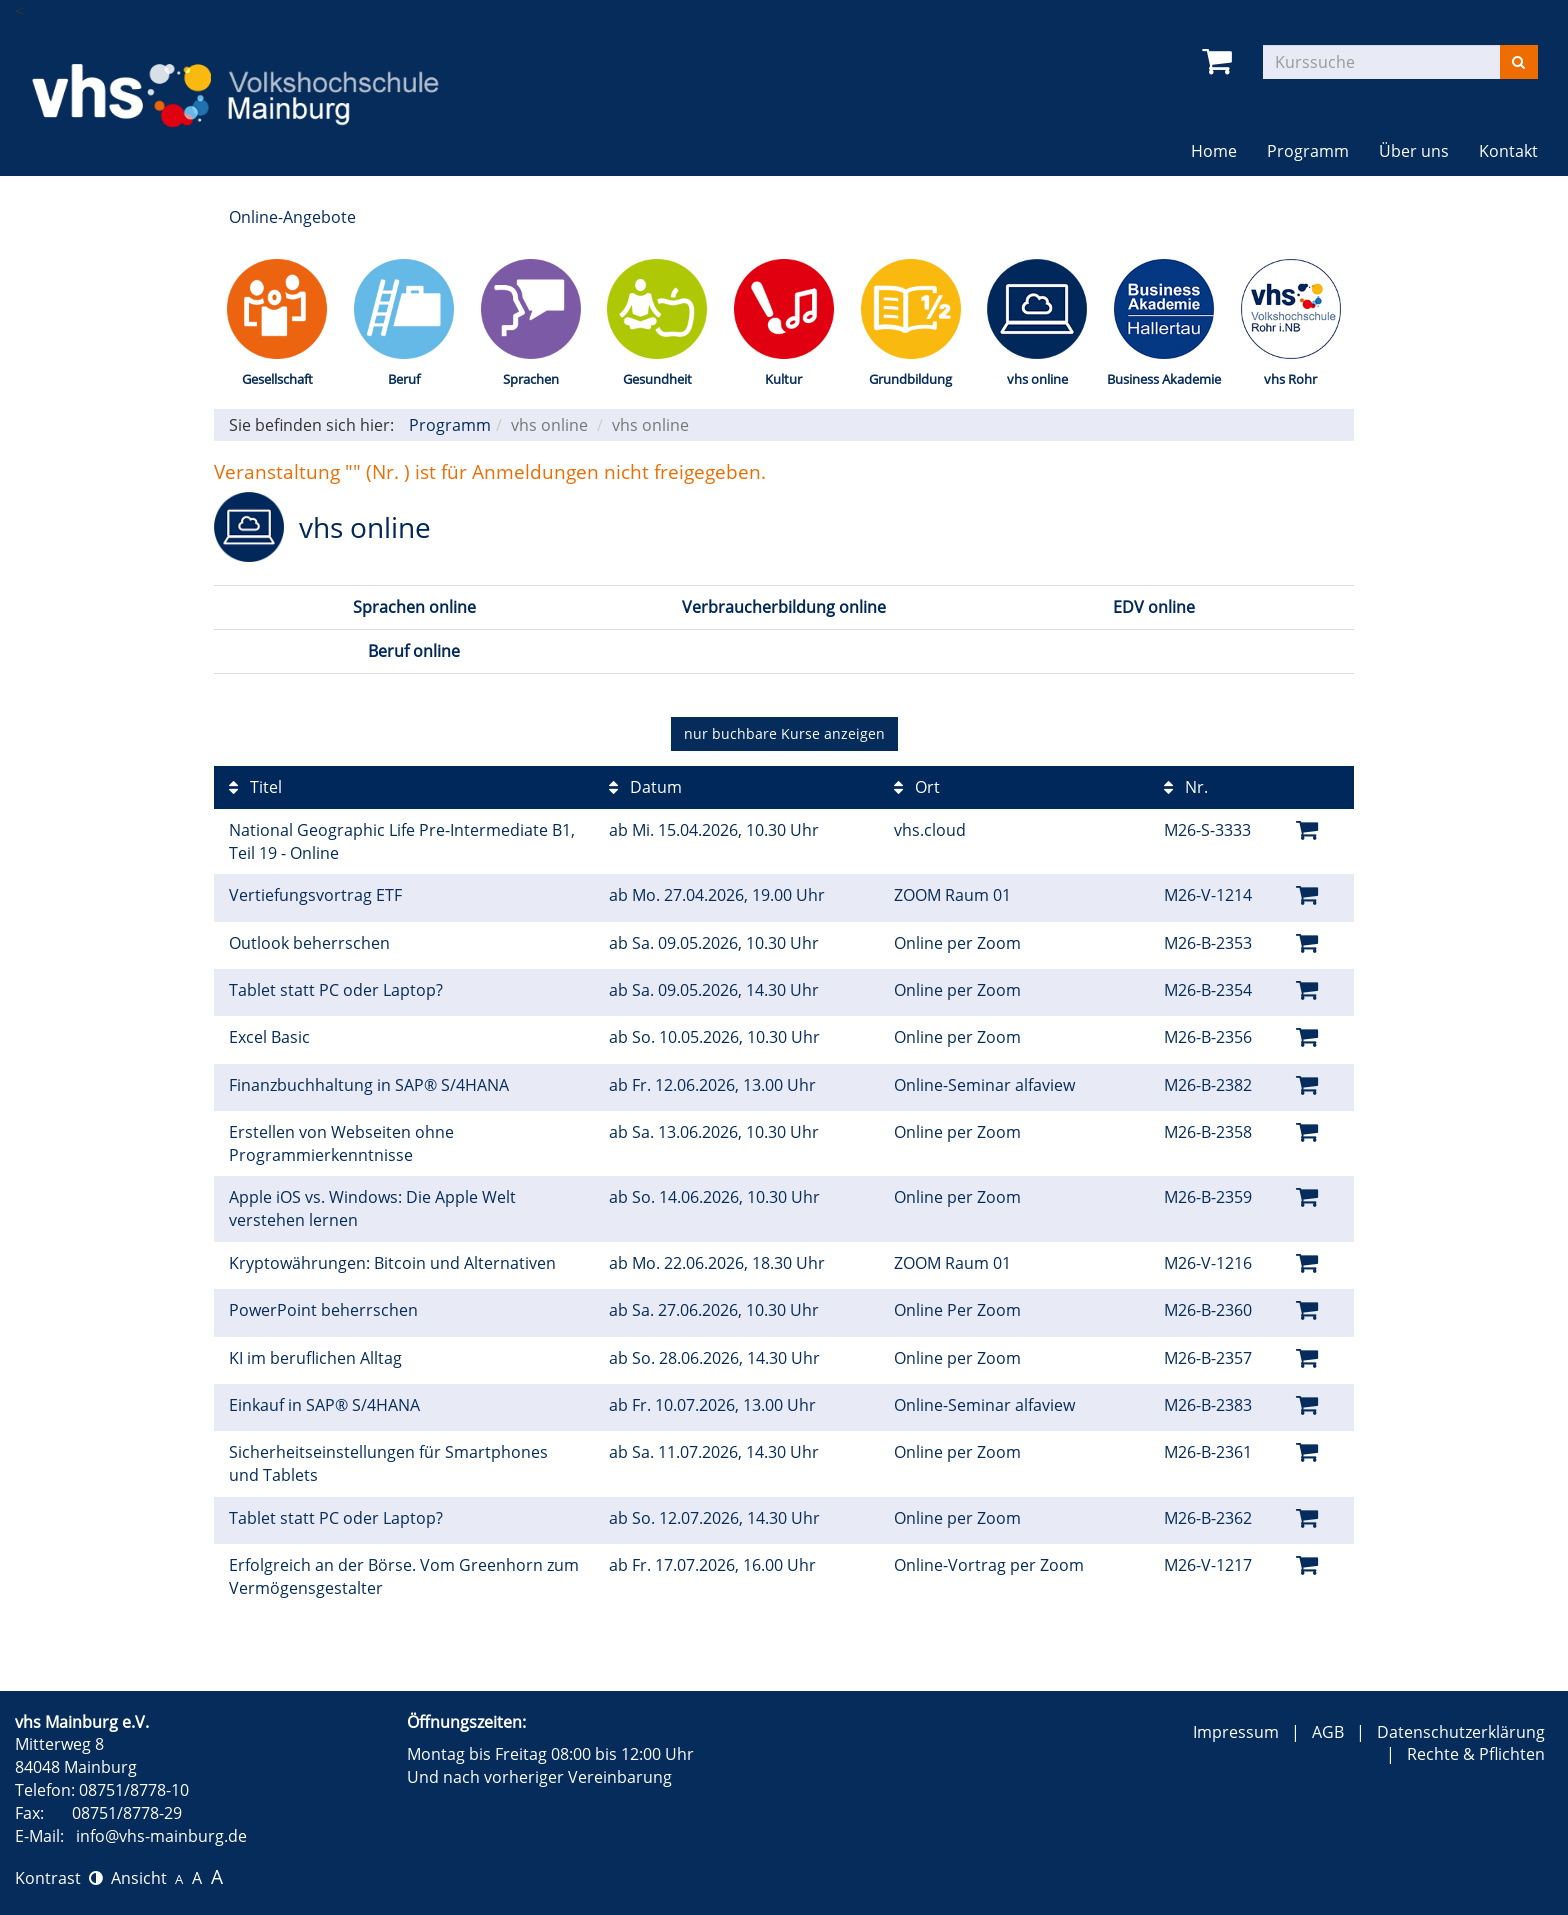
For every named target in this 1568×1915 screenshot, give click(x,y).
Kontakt (1508, 151)
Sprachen (531, 379)
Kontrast (59, 1878)
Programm (1308, 151)
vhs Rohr (1290, 379)
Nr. (1186, 787)
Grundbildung (910, 379)
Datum (645, 787)
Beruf (404, 379)
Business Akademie (1164, 379)
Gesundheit (657, 379)
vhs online (1037, 379)
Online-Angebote (292, 217)
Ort (917, 787)
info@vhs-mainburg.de (161, 1836)
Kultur (783, 379)
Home (1214, 151)
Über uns (1414, 151)
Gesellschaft (277, 379)
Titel (255, 787)
